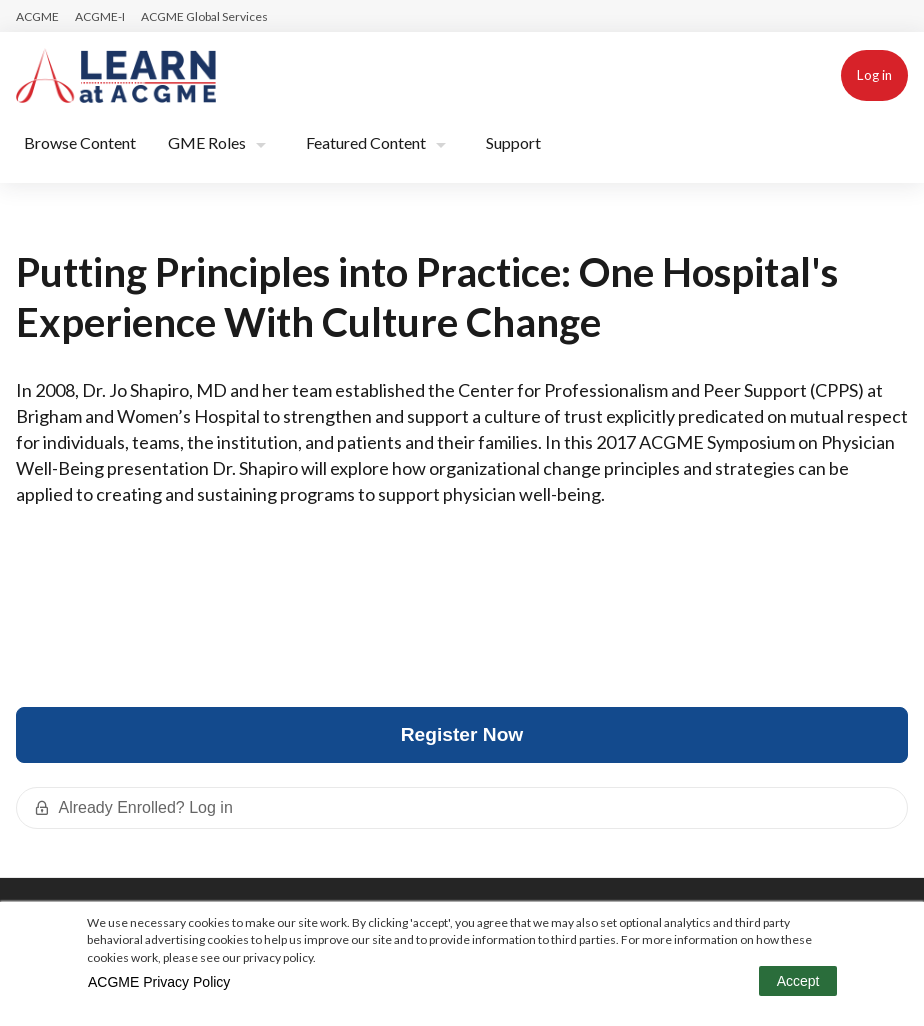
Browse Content (80, 142)
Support (513, 142)
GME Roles (207, 142)
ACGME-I (100, 16)
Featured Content (366, 142)
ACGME (37, 16)
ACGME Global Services (204, 16)
